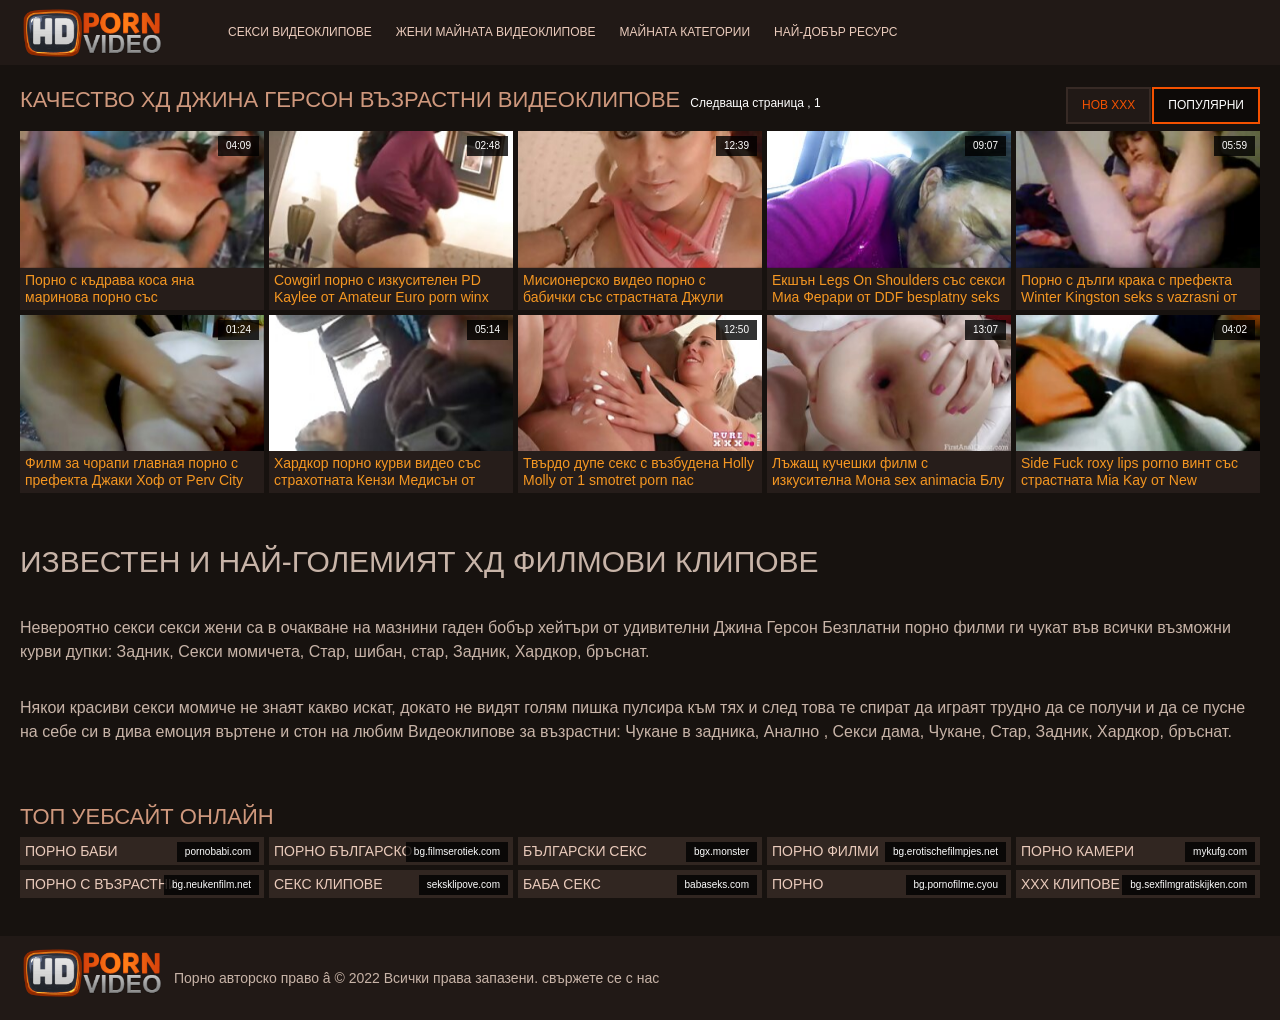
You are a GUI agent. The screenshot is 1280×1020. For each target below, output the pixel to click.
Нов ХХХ (1108, 105)
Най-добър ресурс (836, 32)
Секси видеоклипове (300, 32)
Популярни (1206, 105)
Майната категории (685, 32)
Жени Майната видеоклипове (496, 32)
